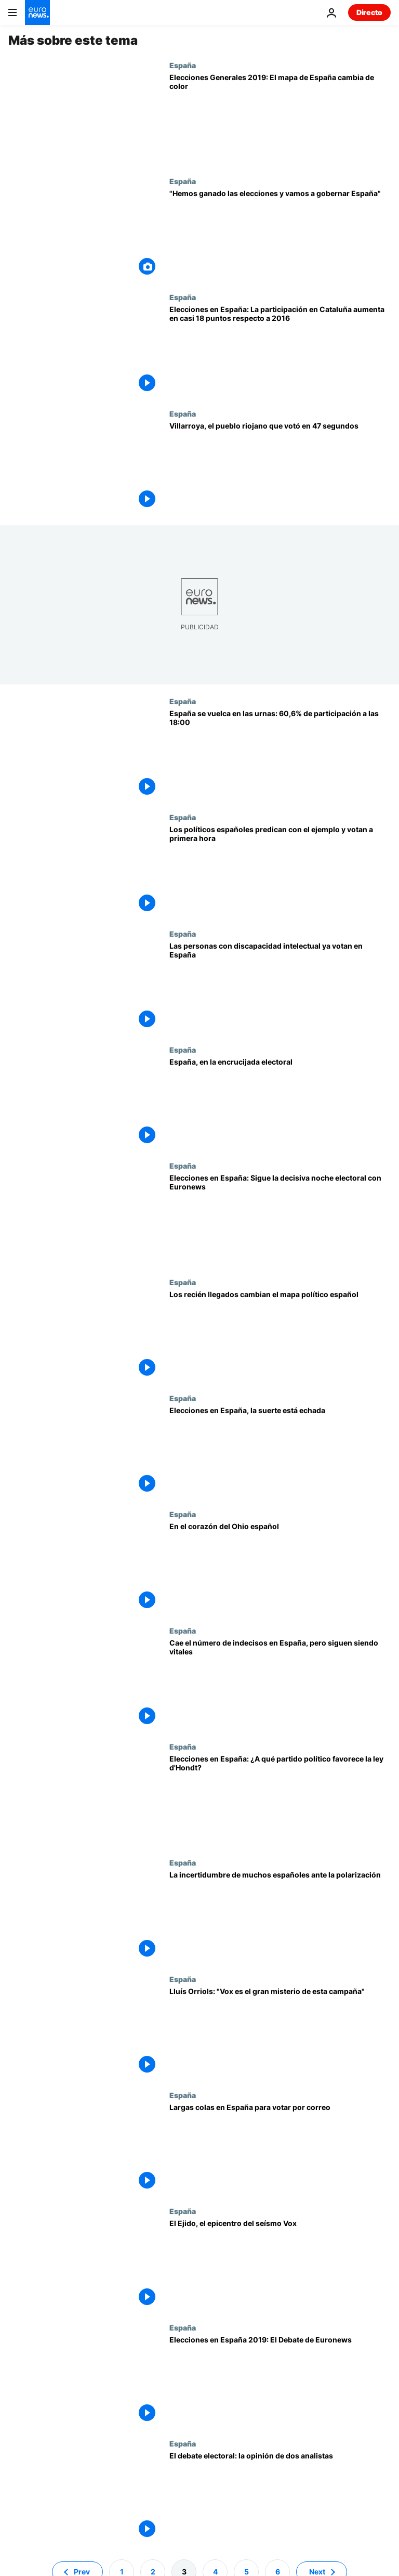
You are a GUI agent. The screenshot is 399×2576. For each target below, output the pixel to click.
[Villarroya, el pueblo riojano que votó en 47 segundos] (280, 467)
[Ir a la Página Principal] (37, 12)
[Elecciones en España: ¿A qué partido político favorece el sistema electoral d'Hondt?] (280, 1800)
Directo (369, 12)
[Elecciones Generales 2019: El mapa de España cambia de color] (280, 118)
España (182, 65)
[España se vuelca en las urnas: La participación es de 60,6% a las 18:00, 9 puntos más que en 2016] (280, 754)
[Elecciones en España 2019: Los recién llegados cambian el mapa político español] (280, 1335)
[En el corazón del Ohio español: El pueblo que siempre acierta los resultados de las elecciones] (280, 1567)
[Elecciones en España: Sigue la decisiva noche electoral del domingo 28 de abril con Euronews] (280, 1219)
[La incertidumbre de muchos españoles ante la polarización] (280, 1916)
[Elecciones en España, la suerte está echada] (280, 1451)
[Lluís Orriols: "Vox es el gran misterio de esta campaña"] (280, 2032)
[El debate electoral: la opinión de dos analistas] (280, 2497)
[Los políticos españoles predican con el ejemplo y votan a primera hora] (280, 870)
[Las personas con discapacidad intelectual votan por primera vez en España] (280, 987)
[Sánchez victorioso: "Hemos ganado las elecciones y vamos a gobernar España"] (280, 234)
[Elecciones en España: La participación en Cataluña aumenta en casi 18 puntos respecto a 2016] (280, 350)
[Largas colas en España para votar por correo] (280, 2148)
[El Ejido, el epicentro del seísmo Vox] (280, 2264)
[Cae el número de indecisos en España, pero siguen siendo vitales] (280, 1684)
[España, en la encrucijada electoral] (280, 1103)
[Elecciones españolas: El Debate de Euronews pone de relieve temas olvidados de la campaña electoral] (280, 2381)
